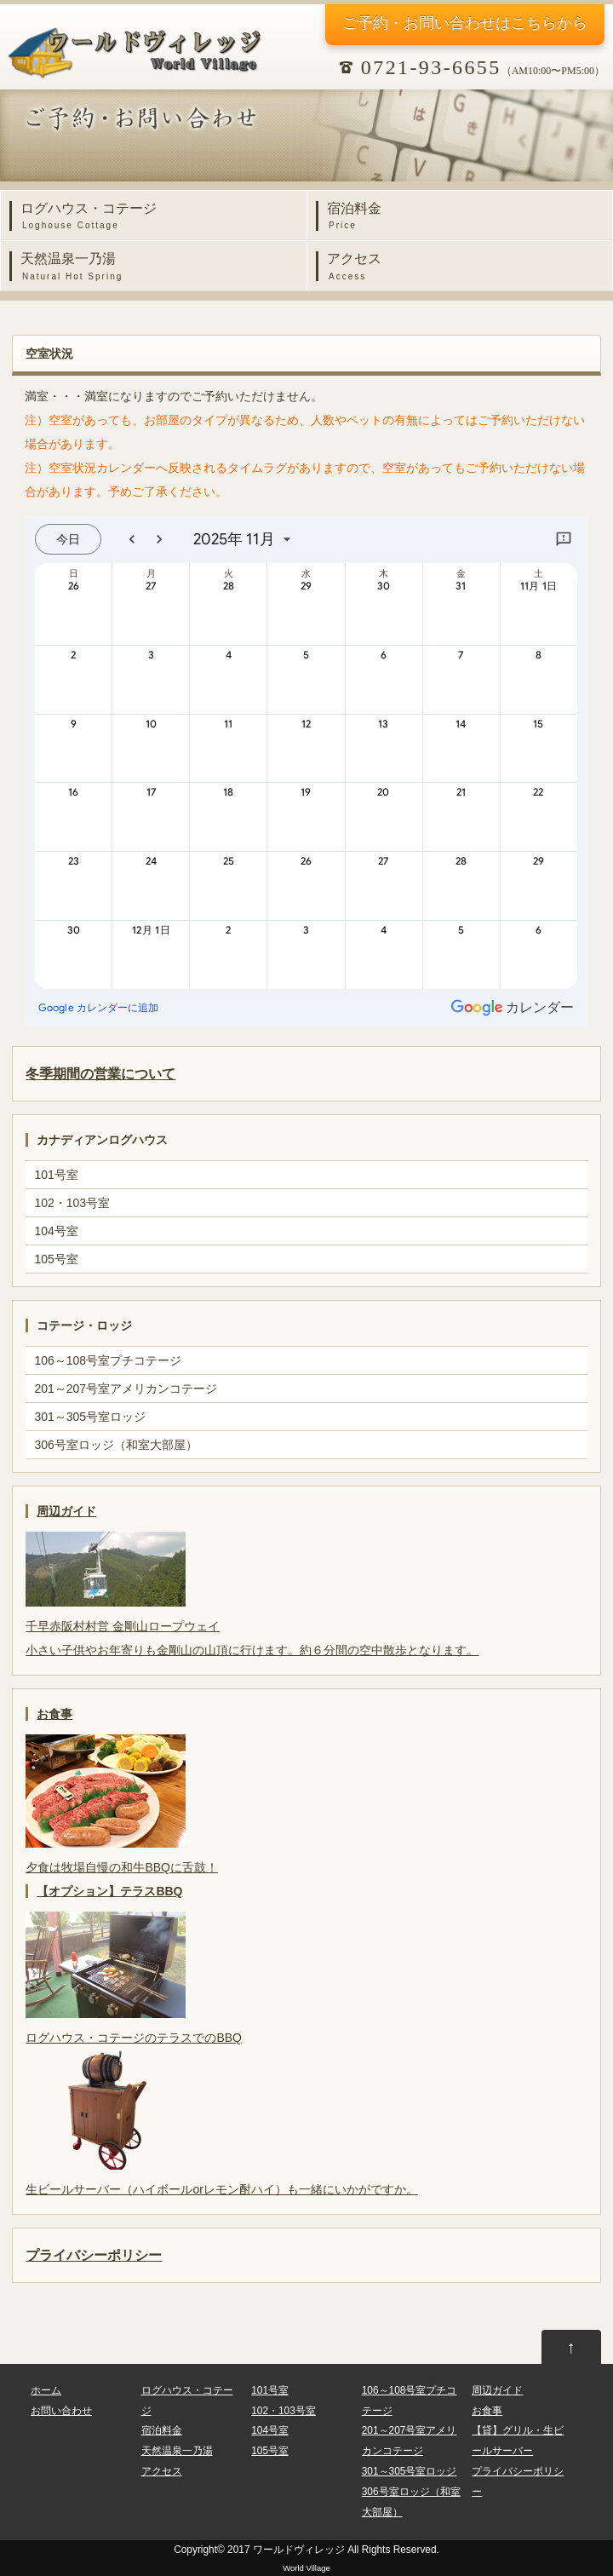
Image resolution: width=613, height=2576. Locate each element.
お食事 (54, 1714)
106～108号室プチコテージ (107, 1360)
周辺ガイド (66, 1511)
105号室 (55, 1259)
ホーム (46, 2390)
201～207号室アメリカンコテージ (125, 1388)
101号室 (55, 1175)
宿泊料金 (464, 217)
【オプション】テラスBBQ (109, 1891)
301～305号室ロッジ (90, 1416)
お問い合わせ (61, 2411)
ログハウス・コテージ (157, 217)
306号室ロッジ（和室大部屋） (115, 1445)
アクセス (464, 267)
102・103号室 (72, 1203)
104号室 (55, 1231)
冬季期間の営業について (100, 1073)
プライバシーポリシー (94, 2255)
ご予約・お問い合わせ (464, 23)
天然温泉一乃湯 (157, 267)
